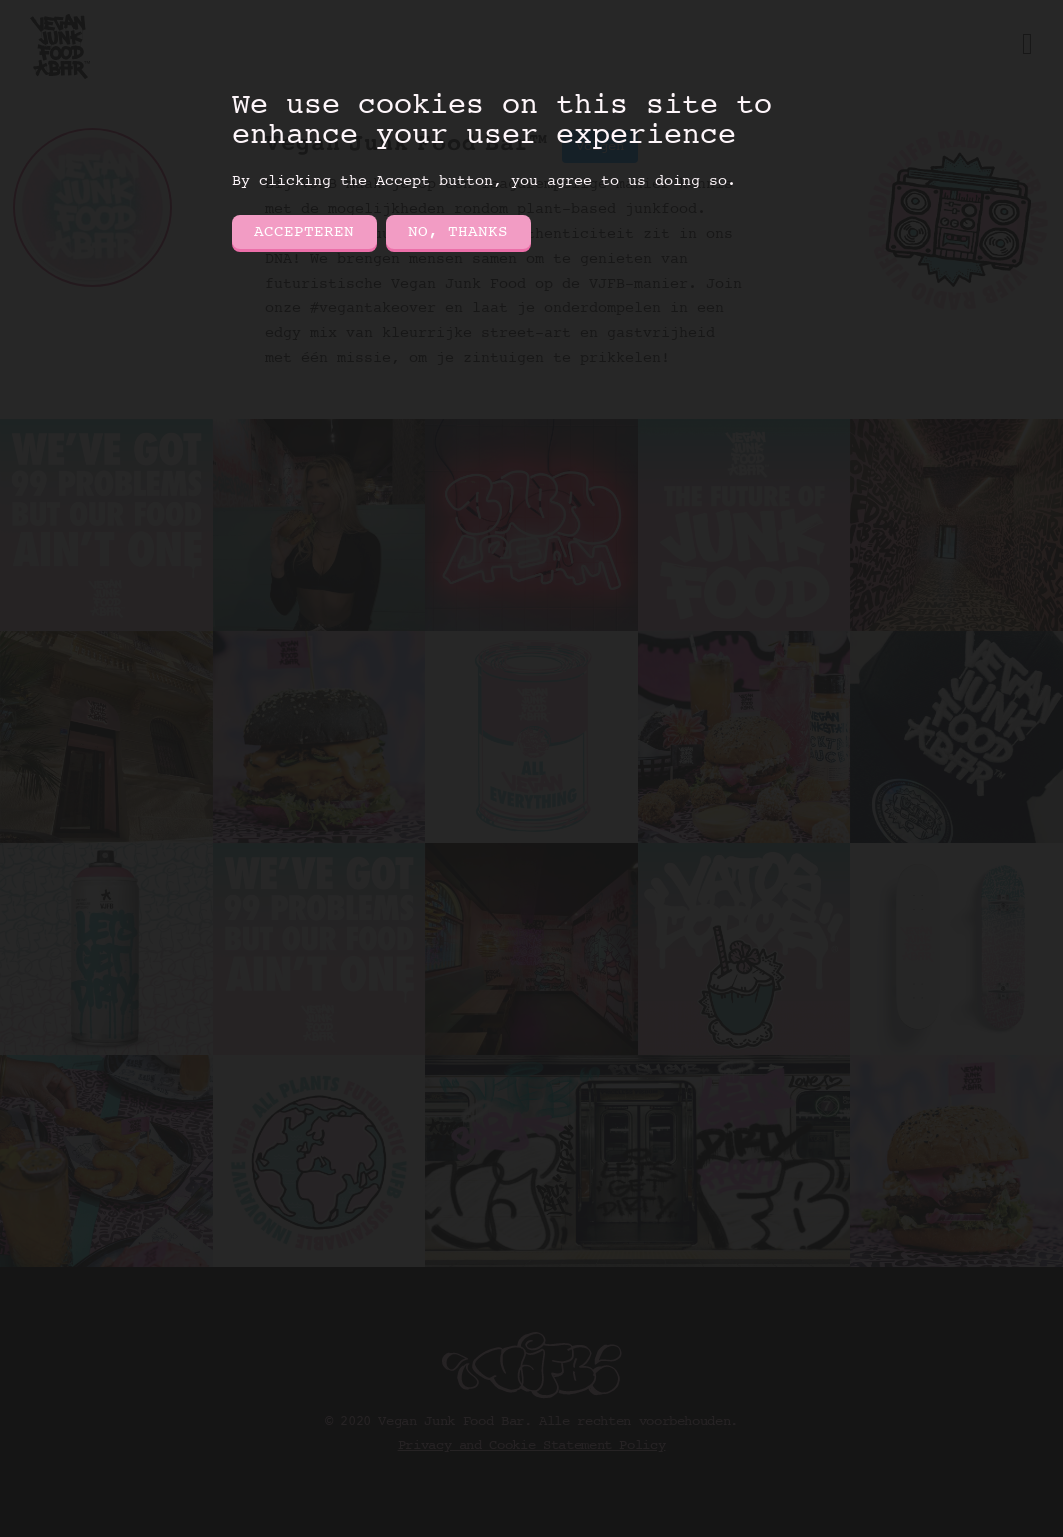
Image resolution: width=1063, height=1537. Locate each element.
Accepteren (304, 232)
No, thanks (458, 232)
